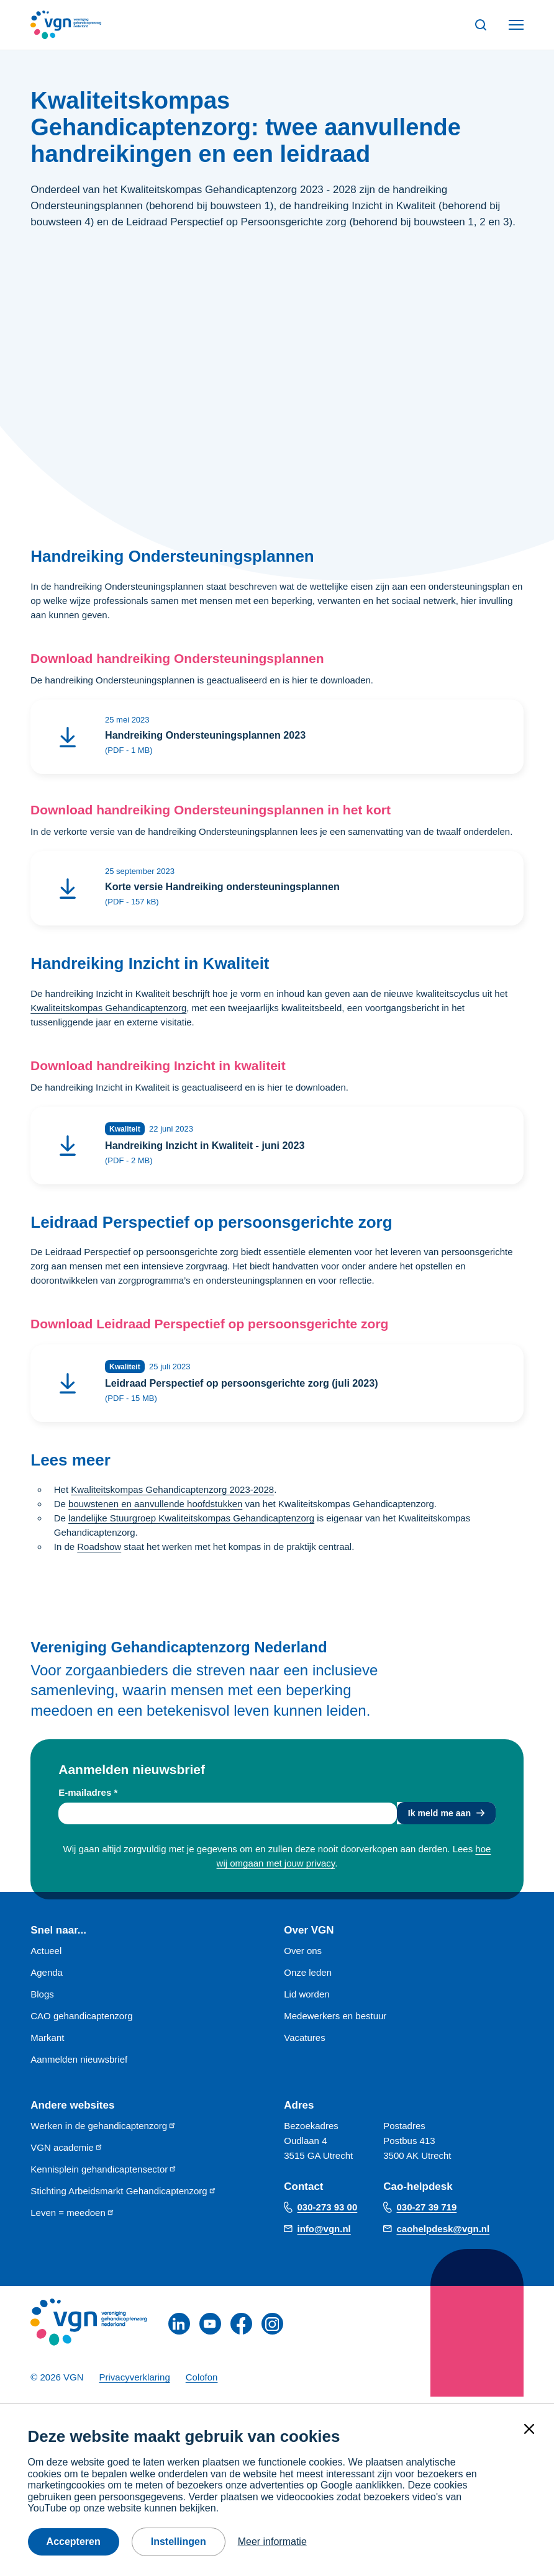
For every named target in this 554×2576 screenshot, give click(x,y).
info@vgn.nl (324, 2235)
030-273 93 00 (327, 2214)
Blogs (42, 2001)
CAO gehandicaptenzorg (81, 2022)
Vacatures (304, 2044)
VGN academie (66, 2154)
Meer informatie (272, 2541)
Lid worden (306, 2001)
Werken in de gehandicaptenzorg (103, 2132)
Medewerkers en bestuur (335, 2022)
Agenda (46, 1979)
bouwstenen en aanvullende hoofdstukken (155, 1509)
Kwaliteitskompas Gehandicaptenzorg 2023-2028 (172, 1495)
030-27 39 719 (427, 2214)
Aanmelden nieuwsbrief (78, 2066)
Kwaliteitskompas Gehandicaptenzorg (108, 1009)
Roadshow (99, 1552)
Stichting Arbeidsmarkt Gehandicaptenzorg (123, 2197)
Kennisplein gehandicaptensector (103, 2176)
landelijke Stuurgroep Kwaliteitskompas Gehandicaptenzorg (191, 1523)
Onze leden (308, 1979)
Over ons (303, 1957)
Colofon (202, 2384)
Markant (47, 2044)
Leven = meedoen (72, 2219)
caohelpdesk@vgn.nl (443, 2235)
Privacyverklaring (134, 2384)
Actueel (45, 1957)
